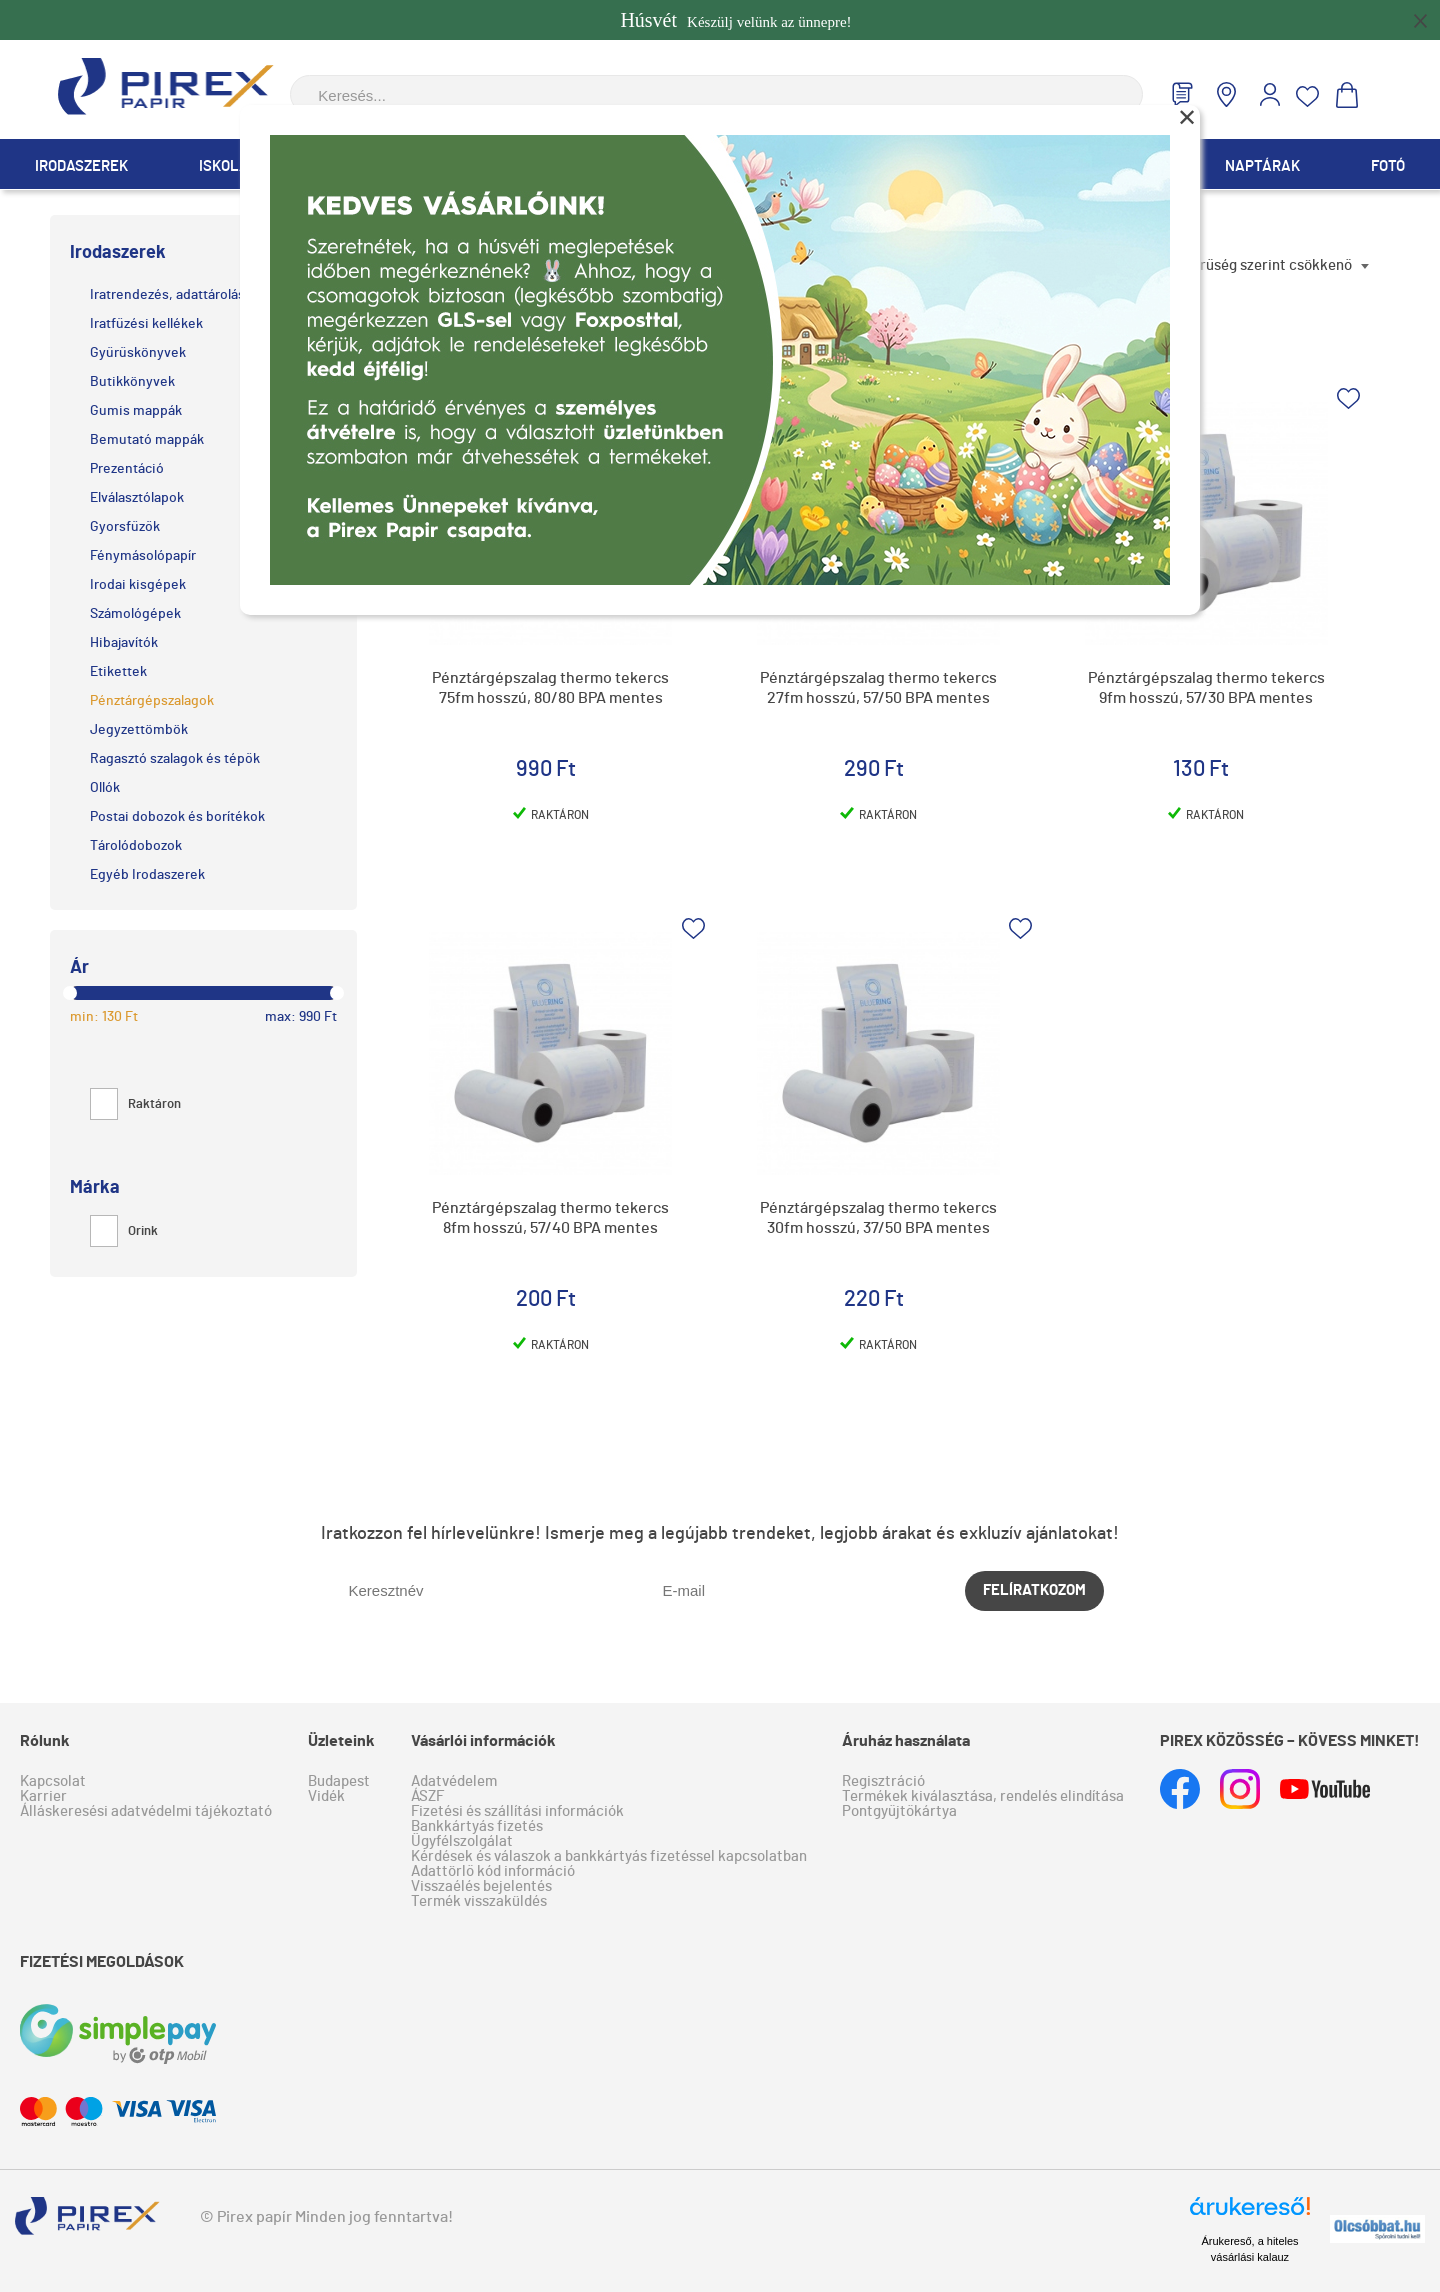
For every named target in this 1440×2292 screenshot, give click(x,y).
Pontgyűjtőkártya (899, 1811)
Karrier (43, 1796)
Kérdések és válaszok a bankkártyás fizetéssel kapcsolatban (609, 1856)
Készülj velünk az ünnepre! (735, 20)
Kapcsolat (53, 1781)
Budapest (339, 1781)
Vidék (326, 1796)
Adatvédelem (454, 1781)
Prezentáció (127, 469)
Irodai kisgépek (138, 585)
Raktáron (135, 1104)
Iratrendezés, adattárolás (167, 295)
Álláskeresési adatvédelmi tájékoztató (146, 1811)
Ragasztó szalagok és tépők (175, 759)
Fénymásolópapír (143, 556)
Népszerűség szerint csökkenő (1252, 265)
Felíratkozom (1034, 1590)
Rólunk (45, 1741)
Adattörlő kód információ (493, 1871)
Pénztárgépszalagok (152, 701)
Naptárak (1262, 166)
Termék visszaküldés (479, 1901)
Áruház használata (906, 1741)
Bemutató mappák (147, 440)
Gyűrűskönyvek (138, 353)
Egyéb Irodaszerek (147, 875)
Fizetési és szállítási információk (517, 1811)
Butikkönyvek (132, 382)
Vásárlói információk (483, 1741)
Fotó (1388, 166)
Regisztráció (883, 1781)
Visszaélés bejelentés (481, 1886)
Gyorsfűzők (125, 527)
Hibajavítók (124, 643)
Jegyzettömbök (139, 730)
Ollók (105, 788)
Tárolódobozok (136, 846)
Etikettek (118, 672)
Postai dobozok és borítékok (177, 817)
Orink (124, 1231)
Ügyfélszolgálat (462, 1841)
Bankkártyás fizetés (477, 1826)
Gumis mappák (136, 411)
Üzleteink (341, 1741)
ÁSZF (427, 1796)
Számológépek (135, 614)
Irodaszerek (81, 166)
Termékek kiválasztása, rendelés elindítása (983, 1796)
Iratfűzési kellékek (146, 324)
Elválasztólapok (137, 498)
